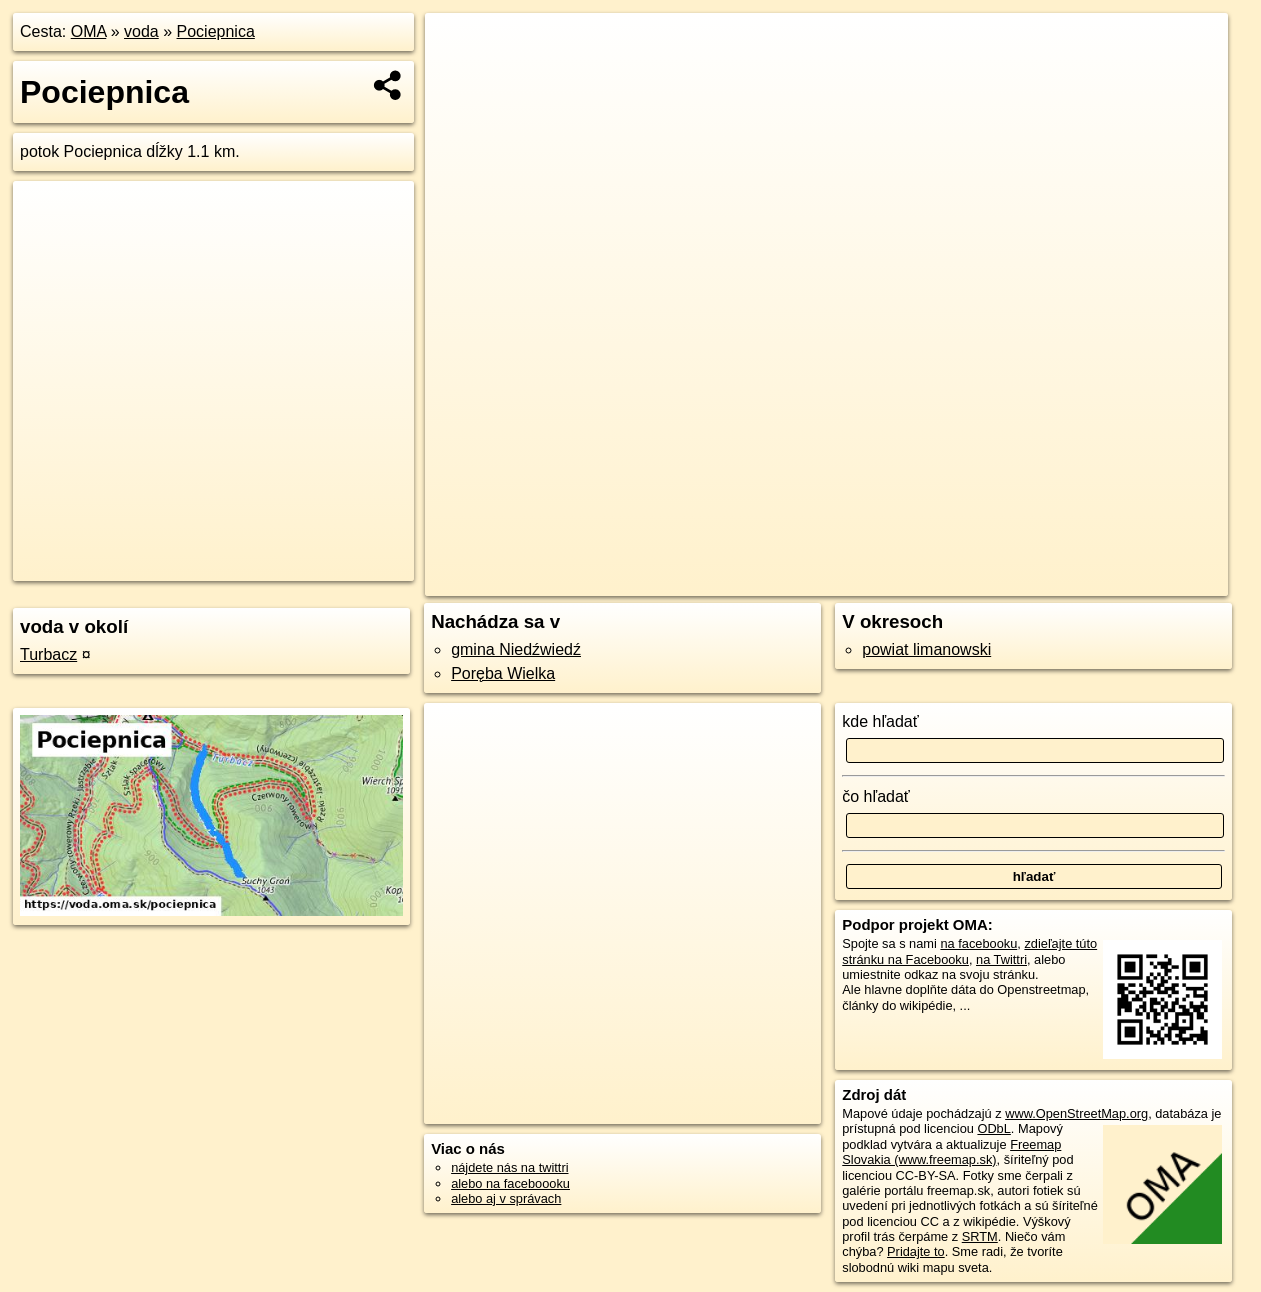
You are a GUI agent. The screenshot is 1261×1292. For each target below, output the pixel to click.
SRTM (980, 1236)
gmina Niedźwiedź (516, 649)
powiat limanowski (926, 649)
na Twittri (1001, 959)
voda (141, 31)
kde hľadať (880, 721)
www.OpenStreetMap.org (1076, 1113)
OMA (89, 31)
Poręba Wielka (503, 673)
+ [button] (459, 47)
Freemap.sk (992, 581)
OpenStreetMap (889, 581)
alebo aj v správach (506, 1198)
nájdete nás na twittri (509, 1167)
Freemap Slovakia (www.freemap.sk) (951, 1152)
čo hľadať (876, 796)
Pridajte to (916, 1251)
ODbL (993, 1128)
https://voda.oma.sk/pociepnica (1140, 581)
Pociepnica (216, 31)
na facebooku (978, 943)
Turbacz (48, 654)
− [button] (459, 78)
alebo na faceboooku (510, 1183)
